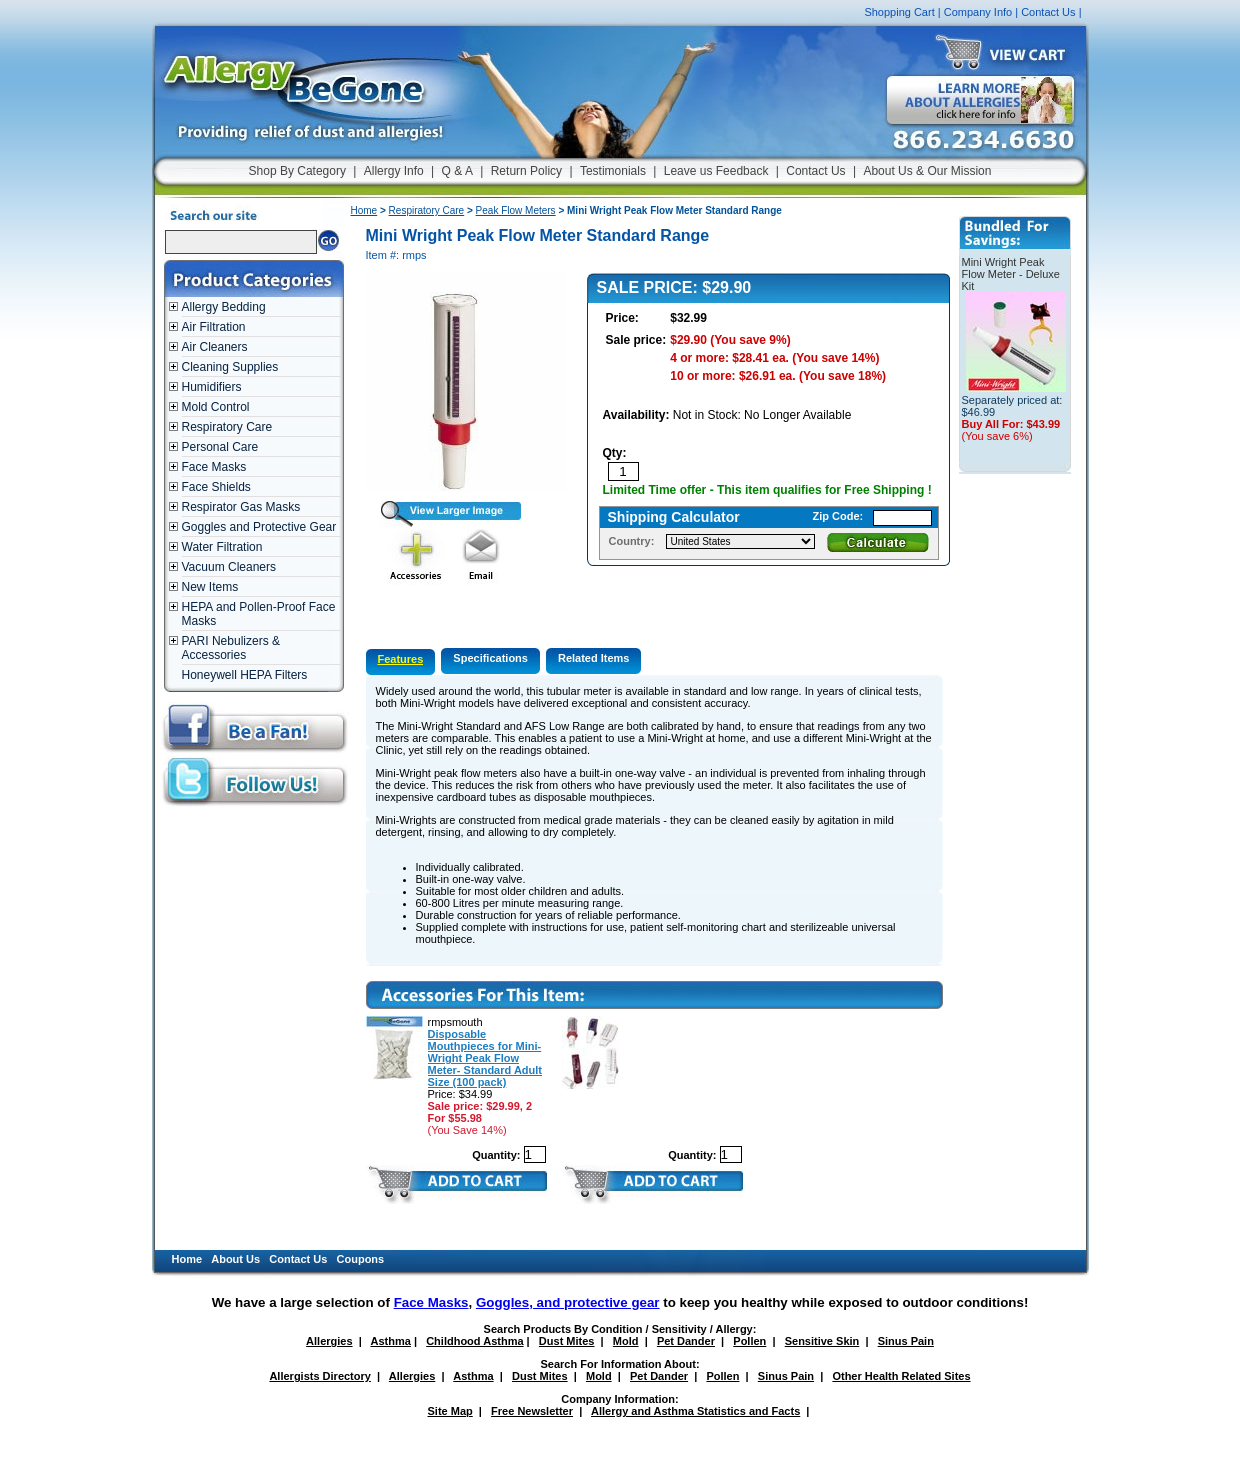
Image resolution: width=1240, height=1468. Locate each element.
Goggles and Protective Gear (259, 527)
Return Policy (526, 171)
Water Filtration (222, 547)
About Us (235, 1259)
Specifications (490, 658)
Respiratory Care (227, 427)
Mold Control (216, 407)
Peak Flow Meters (516, 210)
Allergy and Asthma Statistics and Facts (695, 1411)
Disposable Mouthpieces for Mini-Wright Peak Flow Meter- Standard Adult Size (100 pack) (485, 1058)
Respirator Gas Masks (241, 507)
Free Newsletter (532, 1411)
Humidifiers (212, 387)
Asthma (391, 1341)
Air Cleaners (215, 347)
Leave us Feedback (716, 171)
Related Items (594, 658)
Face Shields (216, 487)
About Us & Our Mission (927, 171)
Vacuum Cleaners (229, 567)
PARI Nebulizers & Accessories (231, 648)
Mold (626, 1341)
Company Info (978, 12)
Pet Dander (686, 1341)
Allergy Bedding (224, 307)
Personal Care (220, 447)
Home (364, 210)
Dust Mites (567, 1341)
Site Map (450, 1411)
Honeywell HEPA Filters (245, 675)
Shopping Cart (899, 12)
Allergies (329, 1341)
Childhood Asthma (474, 1341)
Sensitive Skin (822, 1341)
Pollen (749, 1341)
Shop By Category (297, 171)
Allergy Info (394, 171)
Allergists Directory (319, 1376)
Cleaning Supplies (230, 367)
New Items (210, 587)
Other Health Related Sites (901, 1376)
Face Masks (214, 467)
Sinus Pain (906, 1341)
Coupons (361, 1259)
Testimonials (613, 171)
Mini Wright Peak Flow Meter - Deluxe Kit (1011, 274)
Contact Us (1048, 12)
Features (401, 659)
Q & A (457, 171)
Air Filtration (214, 327)
